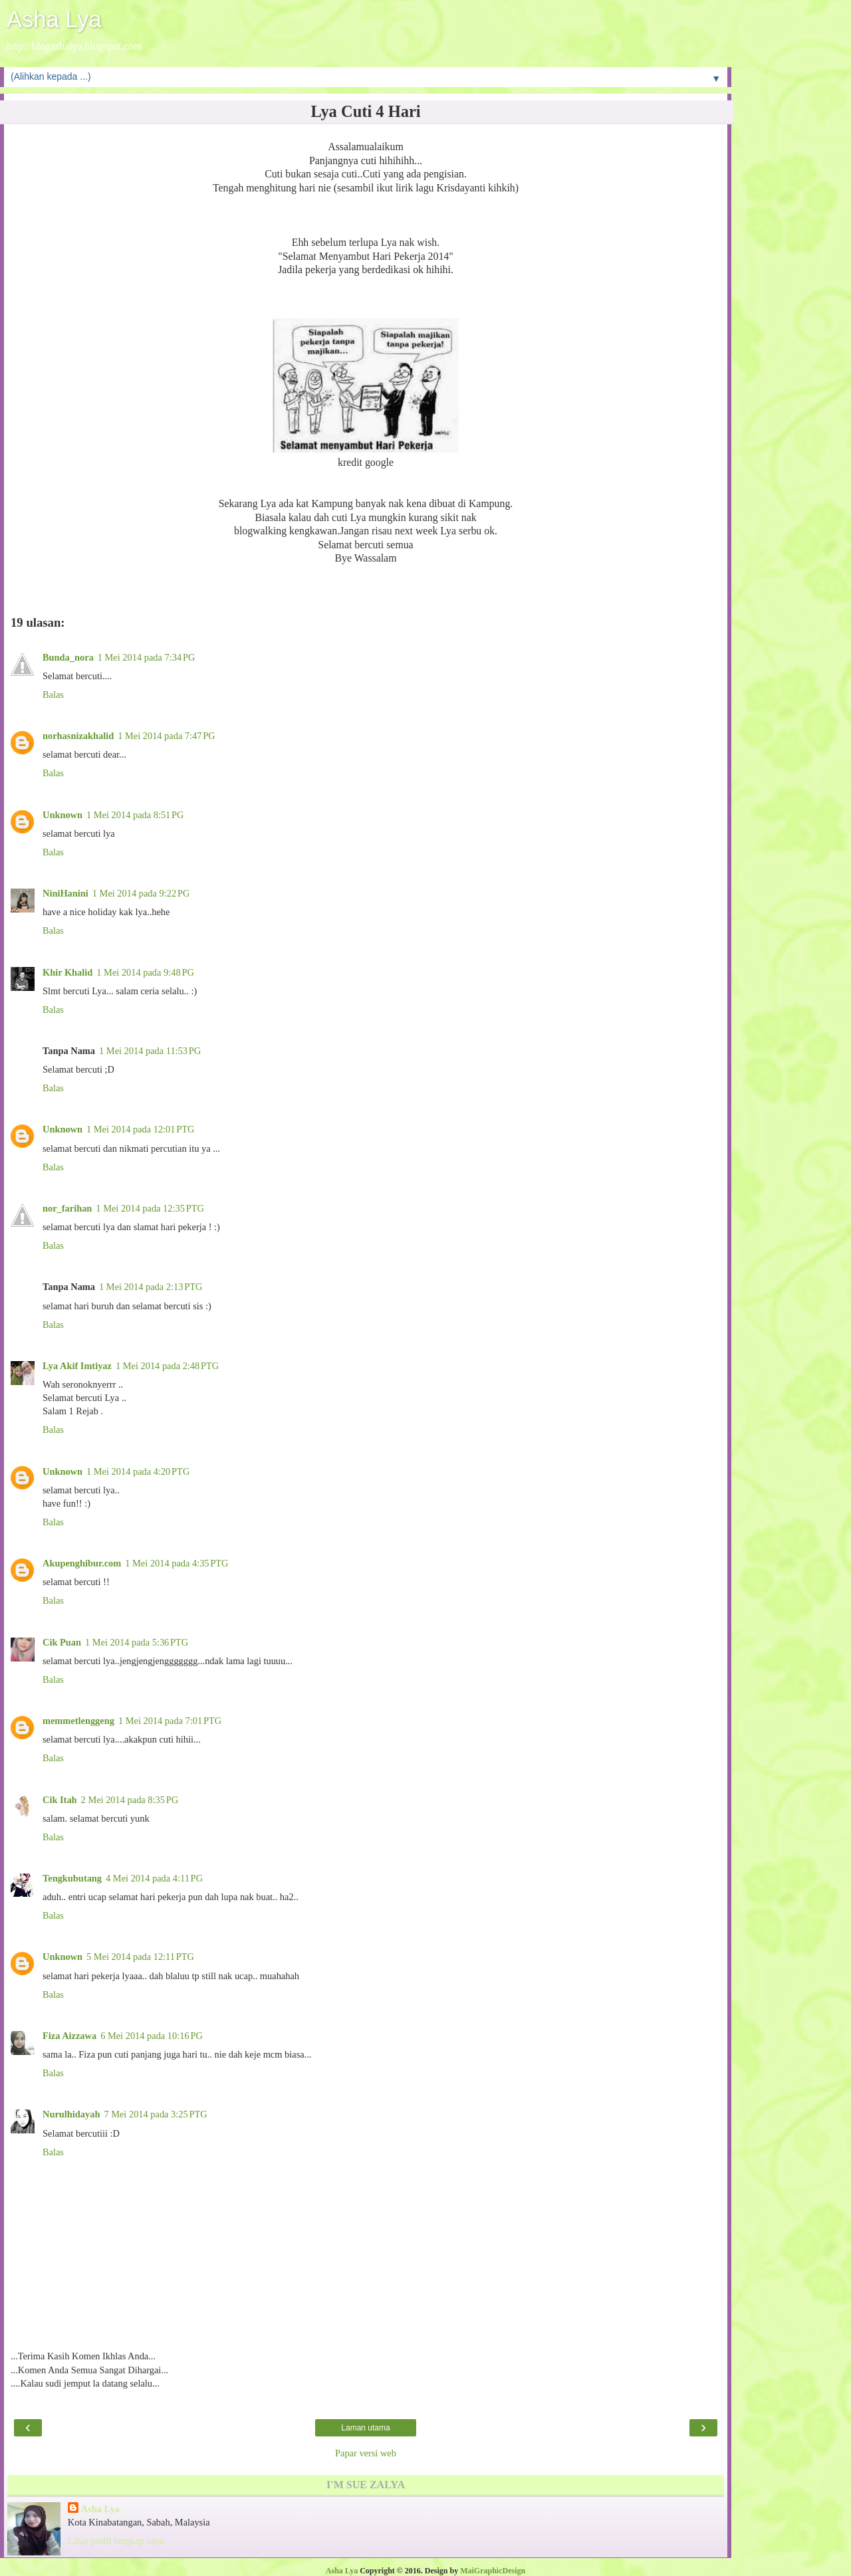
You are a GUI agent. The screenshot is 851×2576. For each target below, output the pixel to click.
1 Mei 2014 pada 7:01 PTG (169, 1720)
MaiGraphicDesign (492, 2570)
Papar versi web (365, 2453)
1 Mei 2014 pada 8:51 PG (135, 814)
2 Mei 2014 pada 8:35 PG (130, 1799)
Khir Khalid (67, 972)
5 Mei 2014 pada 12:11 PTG (140, 1956)
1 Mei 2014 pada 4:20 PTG (137, 1471)
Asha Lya (54, 19)
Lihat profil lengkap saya (116, 2540)
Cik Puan (62, 1642)
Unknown (62, 814)
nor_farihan (67, 1208)
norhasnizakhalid (78, 735)
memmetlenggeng (78, 1720)
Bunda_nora (68, 657)
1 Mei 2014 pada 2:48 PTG (167, 1365)
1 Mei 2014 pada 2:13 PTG (150, 1286)
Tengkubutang (72, 1878)
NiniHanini (65, 893)
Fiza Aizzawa (69, 2035)
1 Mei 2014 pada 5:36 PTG (136, 1642)
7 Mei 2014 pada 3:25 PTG (155, 2114)
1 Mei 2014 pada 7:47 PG (166, 735)
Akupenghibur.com (82, 1563)
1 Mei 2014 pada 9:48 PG (145, 972)
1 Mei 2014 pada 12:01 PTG (140, 1129)
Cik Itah (60, 1799)
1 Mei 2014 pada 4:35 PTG (176, 1563)
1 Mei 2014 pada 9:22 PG (141, 893)
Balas (53, 694)
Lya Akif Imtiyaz (77, 1365)
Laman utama (365, 2427)
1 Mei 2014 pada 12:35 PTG (149, 1208)
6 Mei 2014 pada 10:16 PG (151, 2035)
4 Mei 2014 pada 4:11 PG (154, 1878)
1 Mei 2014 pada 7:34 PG (146, 657)
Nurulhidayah (71, 2114)
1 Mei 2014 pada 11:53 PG (150, 1050)
